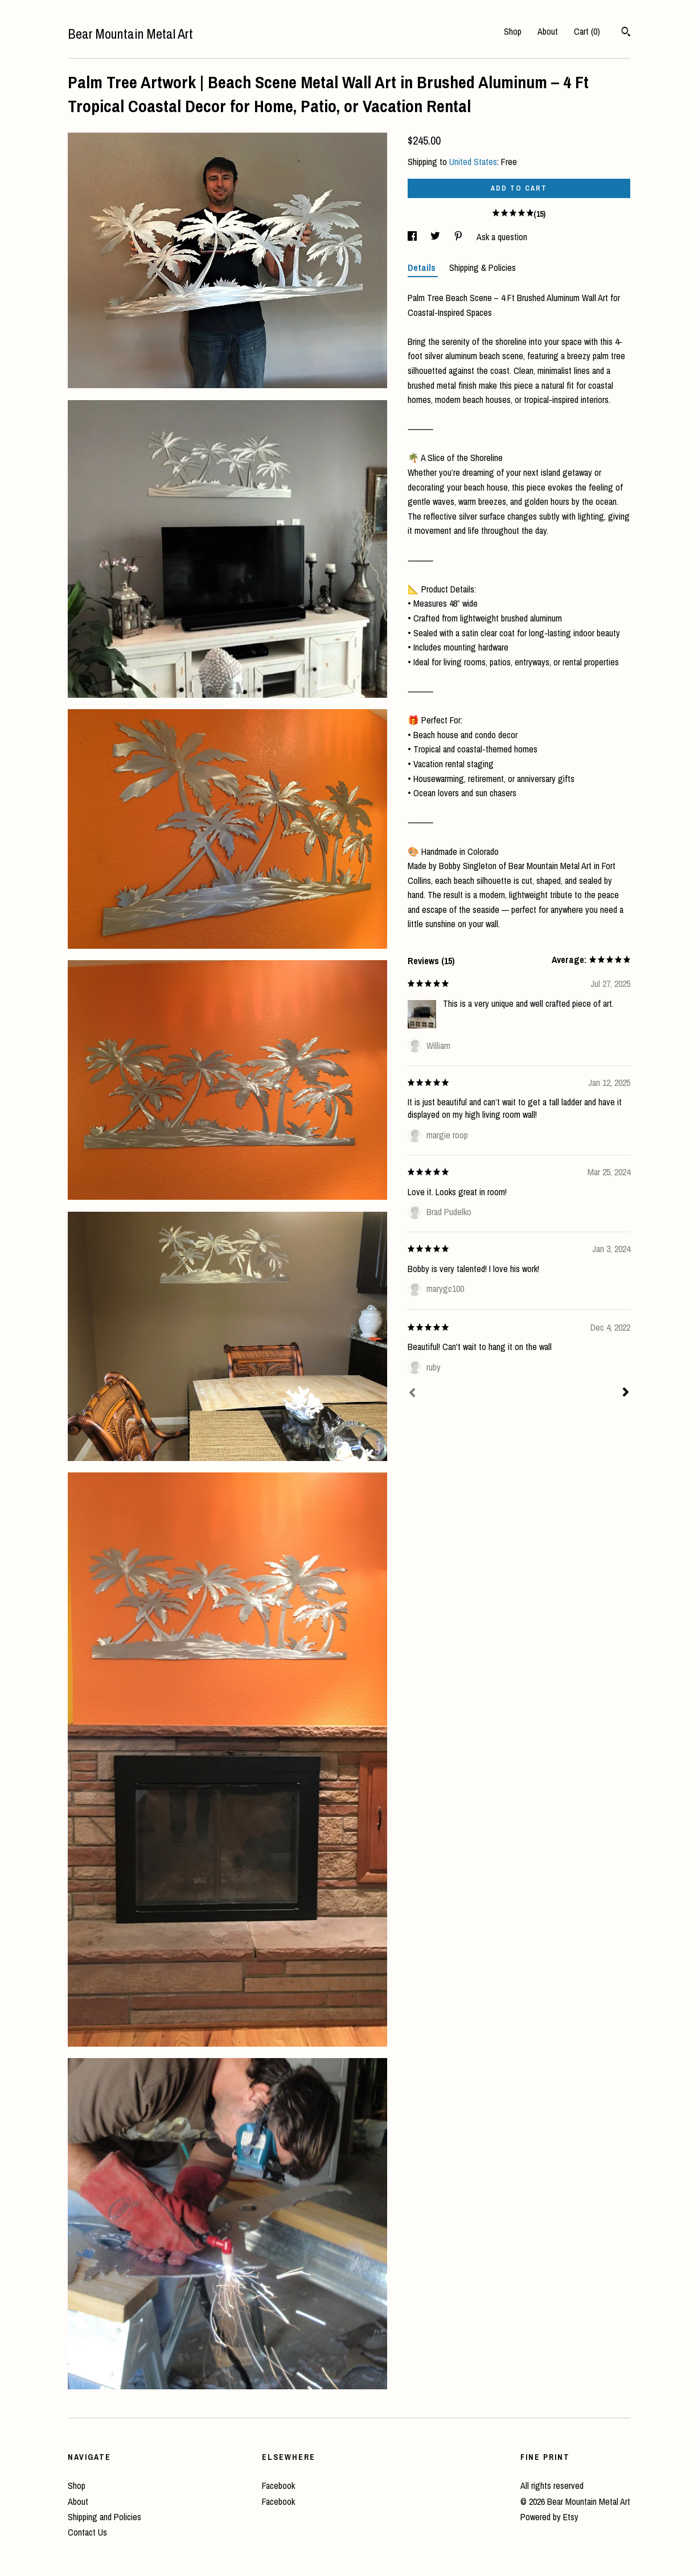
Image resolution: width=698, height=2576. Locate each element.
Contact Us (87, 2532)
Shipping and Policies (104, 2517)
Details (423, 267)
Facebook (278, 2485)
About (547, 31)
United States (473, 161)
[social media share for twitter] (436, 237)
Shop (513, 31)
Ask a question (502, 237)
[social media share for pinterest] (459, 237)
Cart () (587, 31)
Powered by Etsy (549, 2517)
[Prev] (412, 1394)
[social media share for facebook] (413, 237)
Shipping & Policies (482, 267)
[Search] (626, 33)
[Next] (625, 1393)
